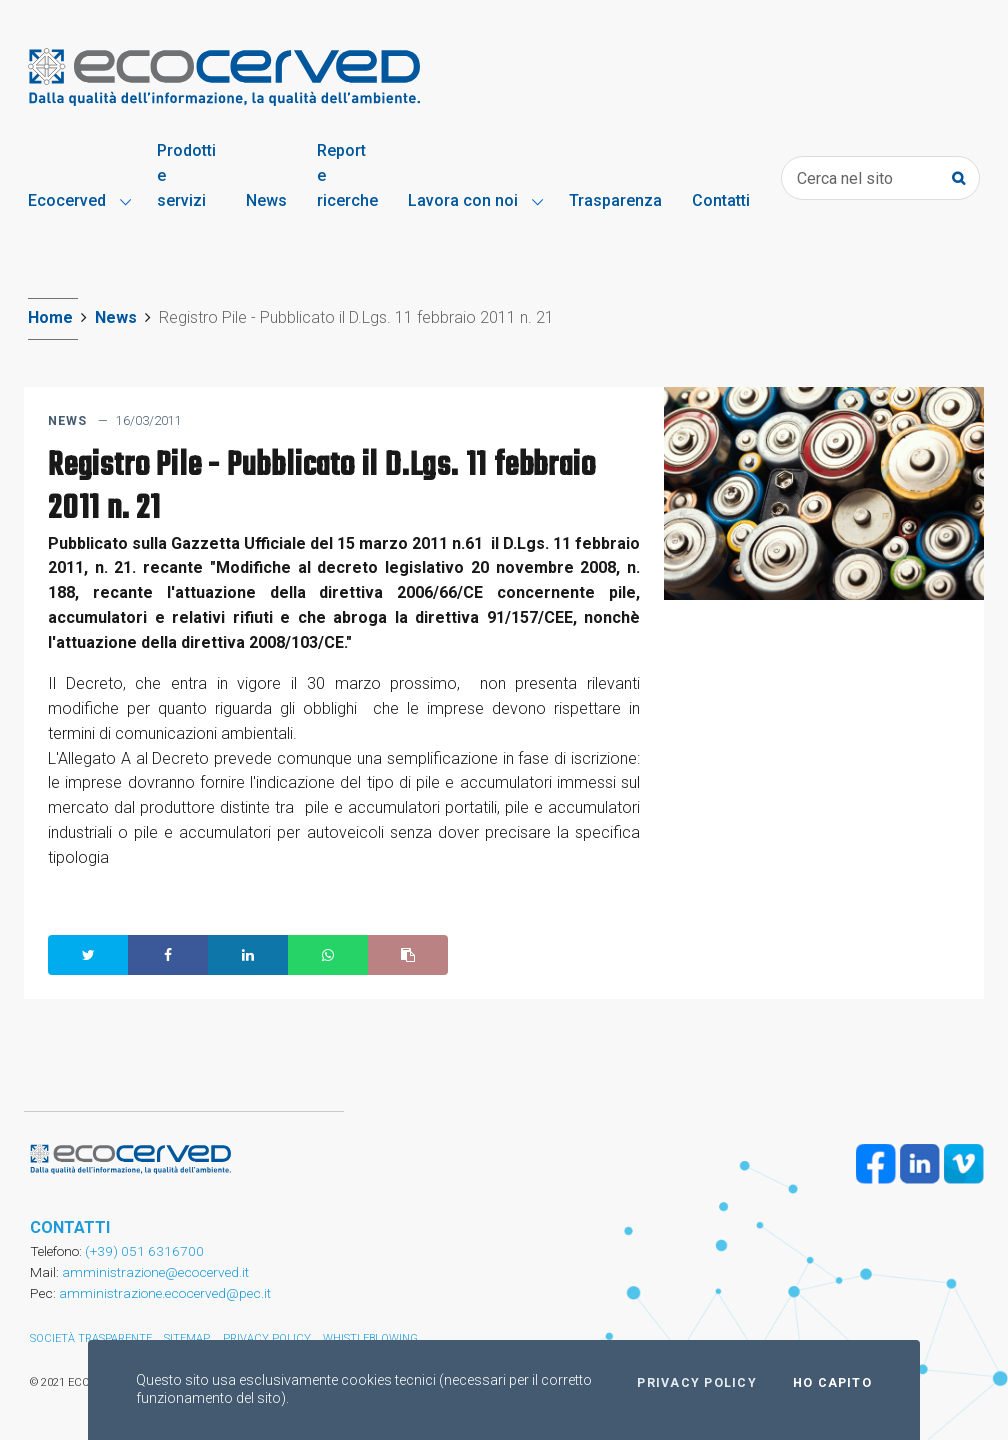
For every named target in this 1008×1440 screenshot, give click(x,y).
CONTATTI (70, 1227)
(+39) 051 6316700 (143, 1251)
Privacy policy (696, 1383)
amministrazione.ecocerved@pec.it (165, 1293)
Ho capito (832, 1383)
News (116, 317)
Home (50, 317)
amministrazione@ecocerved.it (155, 1272)
